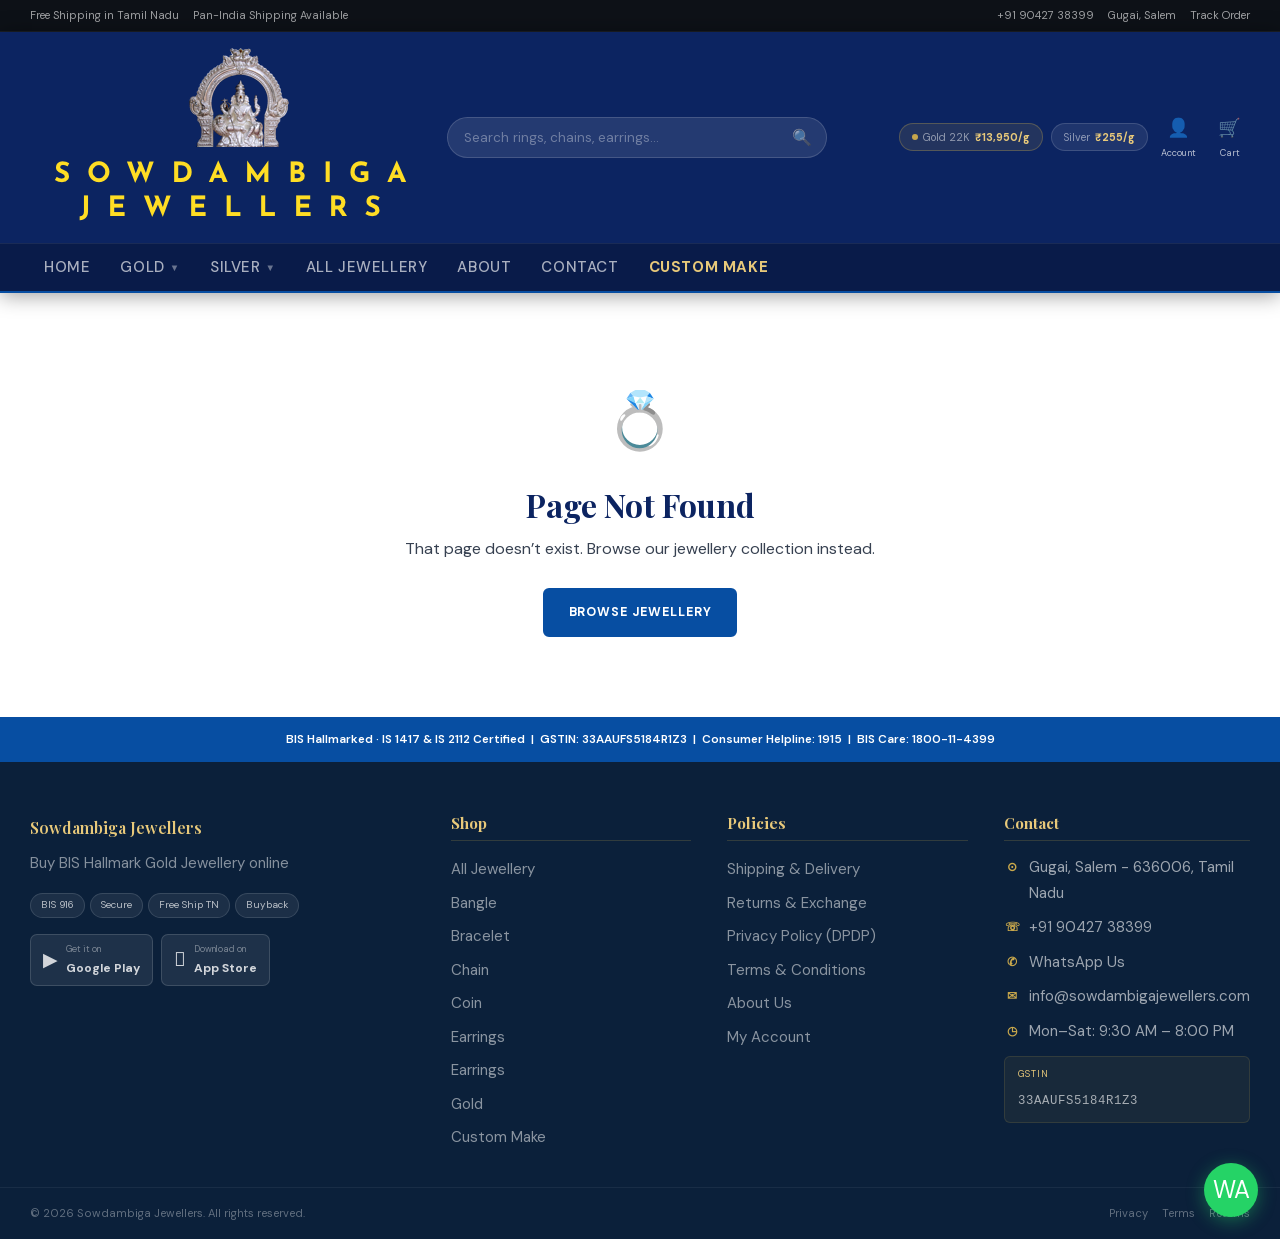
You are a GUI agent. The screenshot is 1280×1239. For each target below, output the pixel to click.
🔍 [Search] (802, 137)
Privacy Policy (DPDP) (801, 936)
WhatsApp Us (1077, 962)
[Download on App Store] (215, 960)
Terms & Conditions (796, 970)
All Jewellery (367, 267)
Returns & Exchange (797, 903)
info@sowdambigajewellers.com (1139, 996)
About (484, 267)
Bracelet (480, 936)
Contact (579, 267)
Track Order (1220, 15)
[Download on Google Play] (91, 960)
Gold (150, 267)
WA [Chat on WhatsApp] (1231, 1189)
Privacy (1128, 1213)
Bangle (474, 903)
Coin (466, 1003)
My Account (769, 1037)
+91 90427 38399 (1045, 15)
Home (67, 267)
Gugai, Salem (1142, 15)
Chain (470, 970)
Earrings (478, 1037)
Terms (1178, 1213)
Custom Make (709, 267)
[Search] (613, 137)
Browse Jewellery (640, 612)
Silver (243, 267)
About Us (759, 1003)
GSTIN (1033, 1074)
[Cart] (1229, 137)
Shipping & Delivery (793, 869)
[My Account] (1178, 137)
